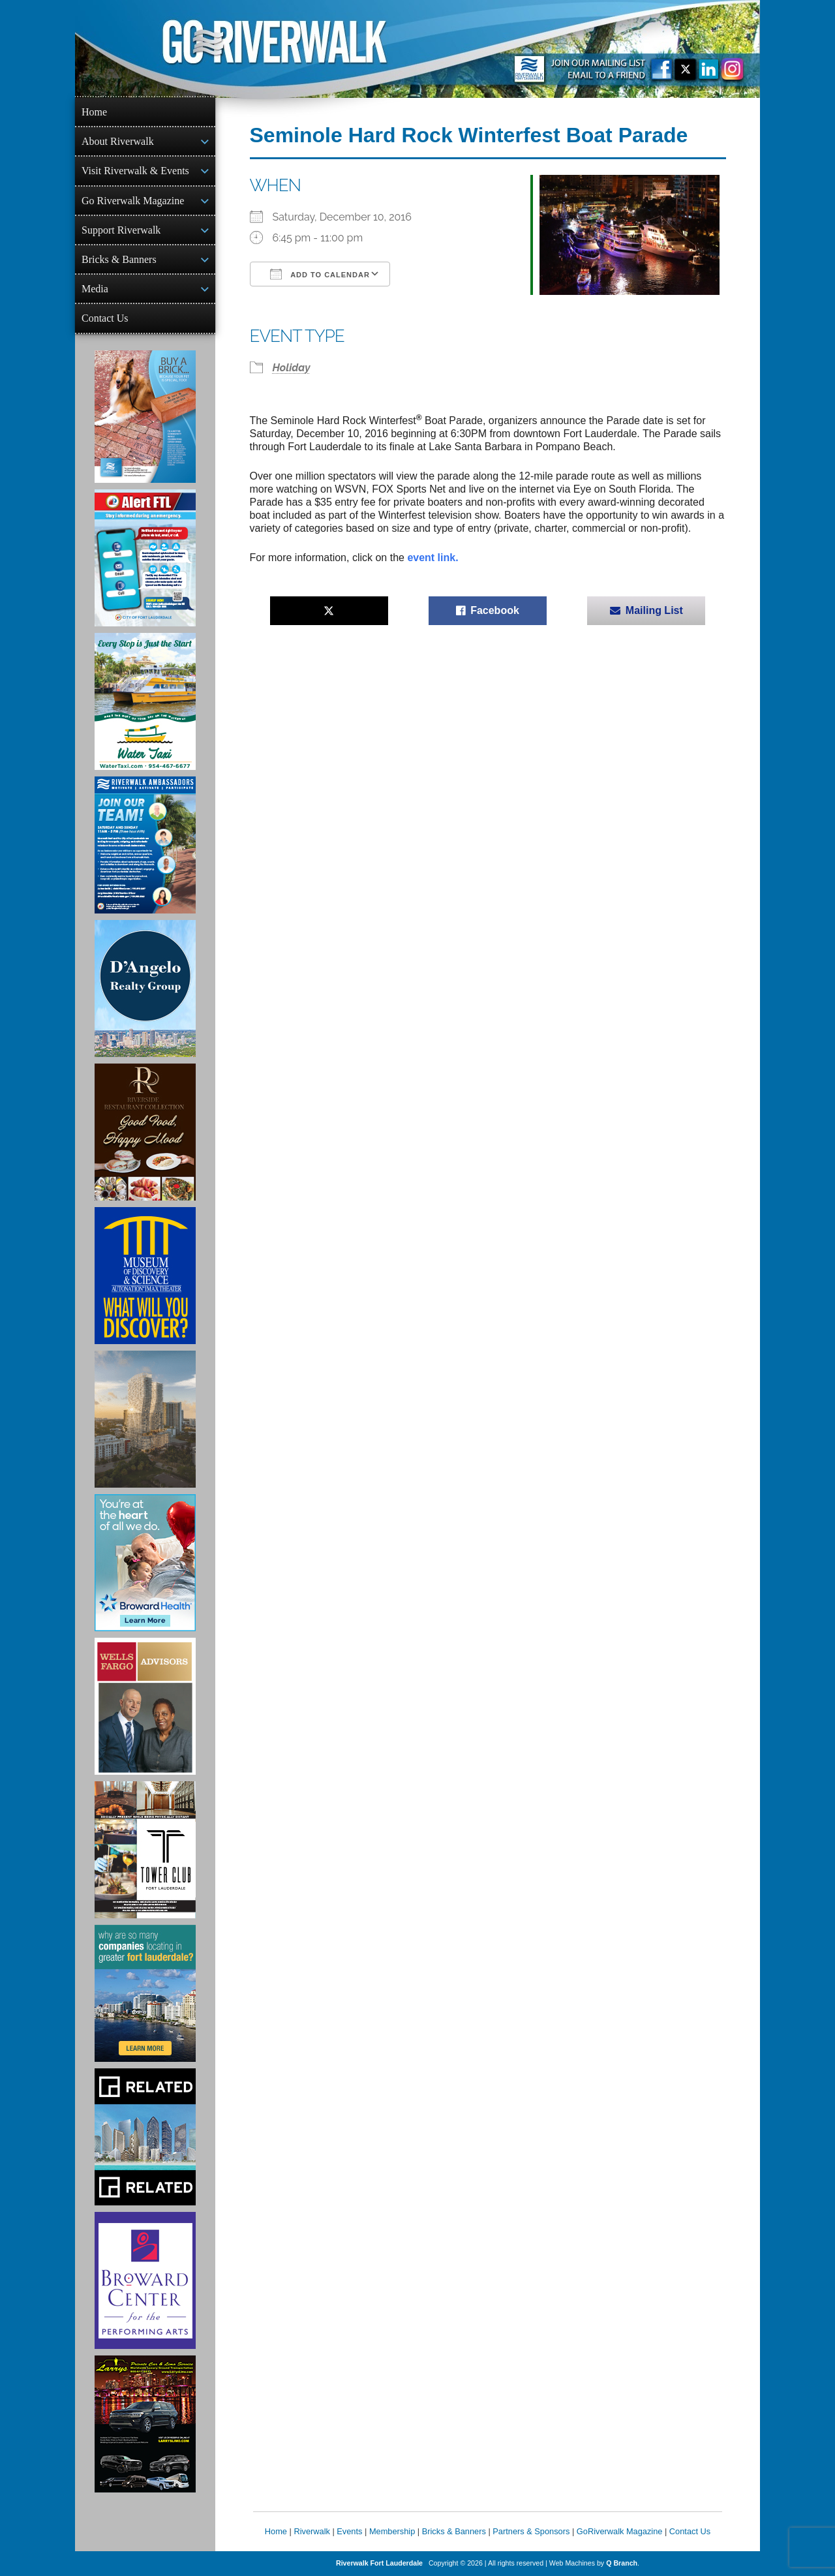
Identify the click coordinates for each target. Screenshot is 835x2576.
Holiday (292, 367)
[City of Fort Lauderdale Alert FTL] (145, 558)
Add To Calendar (320, 274)
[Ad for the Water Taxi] (145, 701)
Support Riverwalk (121, 230)
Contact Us (105, 318)
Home (94, 111)
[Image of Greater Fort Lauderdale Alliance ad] (145, 1993)
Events (349, 2531)
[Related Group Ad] (145, 2137)
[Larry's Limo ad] (145, 2424)
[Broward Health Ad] (145, 1562)
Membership (392, 2531)
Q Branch (621, 2563)
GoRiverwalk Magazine (620, 2531)
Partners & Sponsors (531, 2531)
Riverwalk (311, 2531)
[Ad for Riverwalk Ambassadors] (145, 845)
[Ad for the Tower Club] (145, 1850)
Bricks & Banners (119, 259)
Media (95, 288)
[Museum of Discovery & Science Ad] (145, 1275)
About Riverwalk (118, 141)
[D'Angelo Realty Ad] (145, 988)
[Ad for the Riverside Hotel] (145, 1132)
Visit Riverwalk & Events (135, 170)
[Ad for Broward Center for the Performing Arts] (145, 2280)
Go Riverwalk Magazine (133, 200)
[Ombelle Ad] (145, 1419)
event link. (432, 557)
